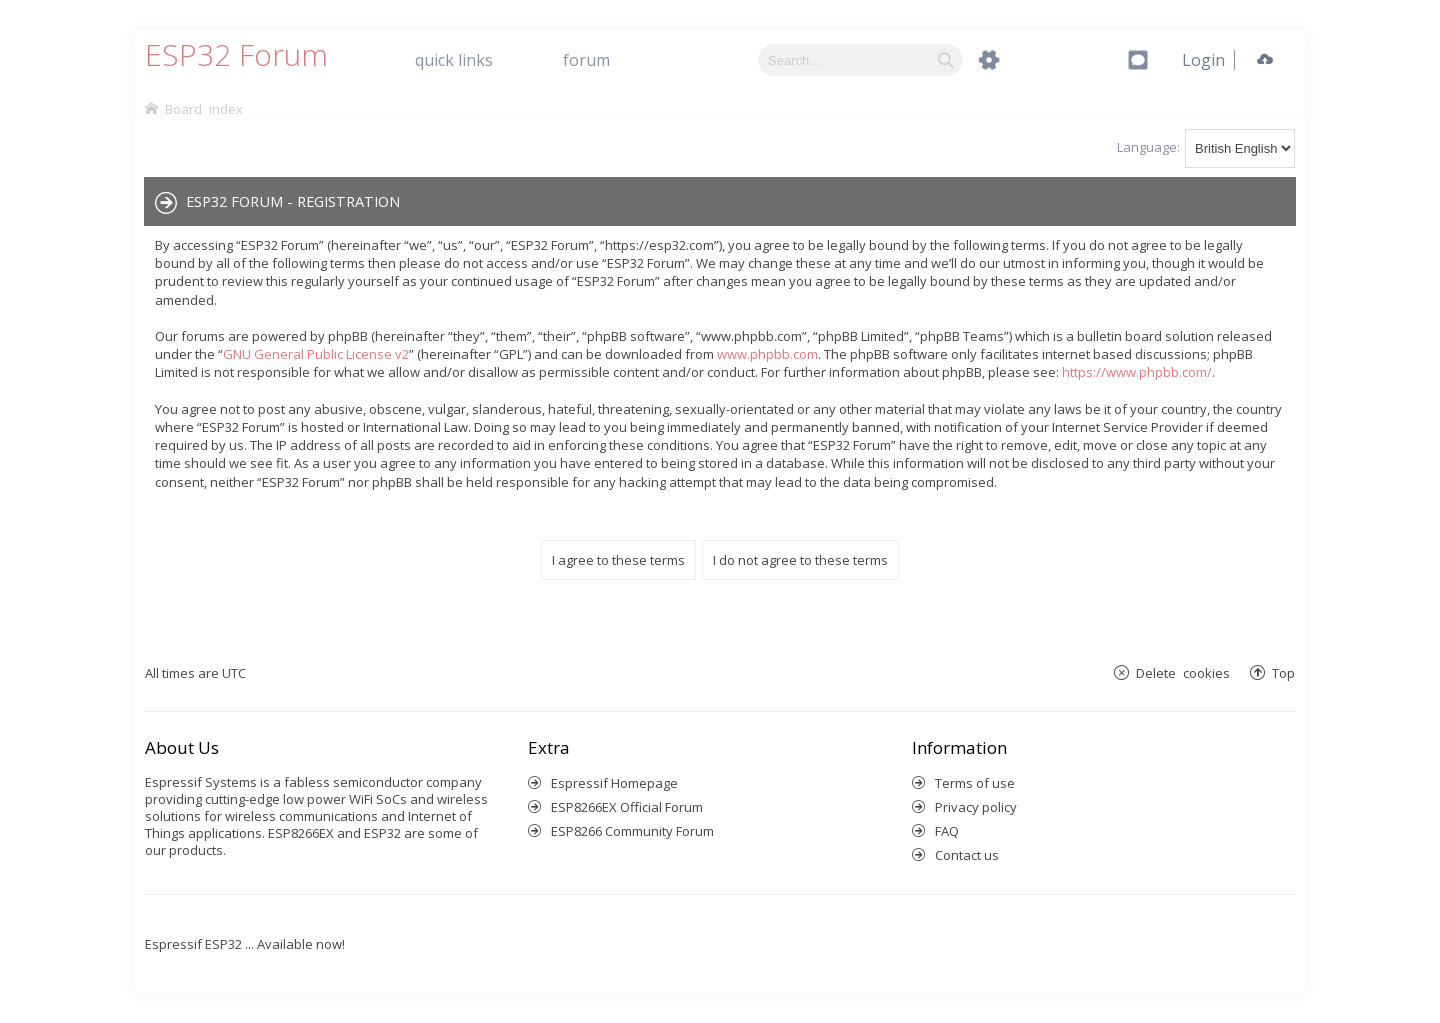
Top (1283, 672)
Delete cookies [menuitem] (1183, 672)
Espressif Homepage (614, 783)
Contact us (967, 855)
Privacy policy (976, 807)
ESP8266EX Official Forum (627, 807)
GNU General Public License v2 (316, 354)
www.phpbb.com (767, 354)
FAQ (947, 831)
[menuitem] (1203, 60)
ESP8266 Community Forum (632, 831)
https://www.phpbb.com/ (1137, 372)
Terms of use (975, 783)
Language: (1148, 147)
